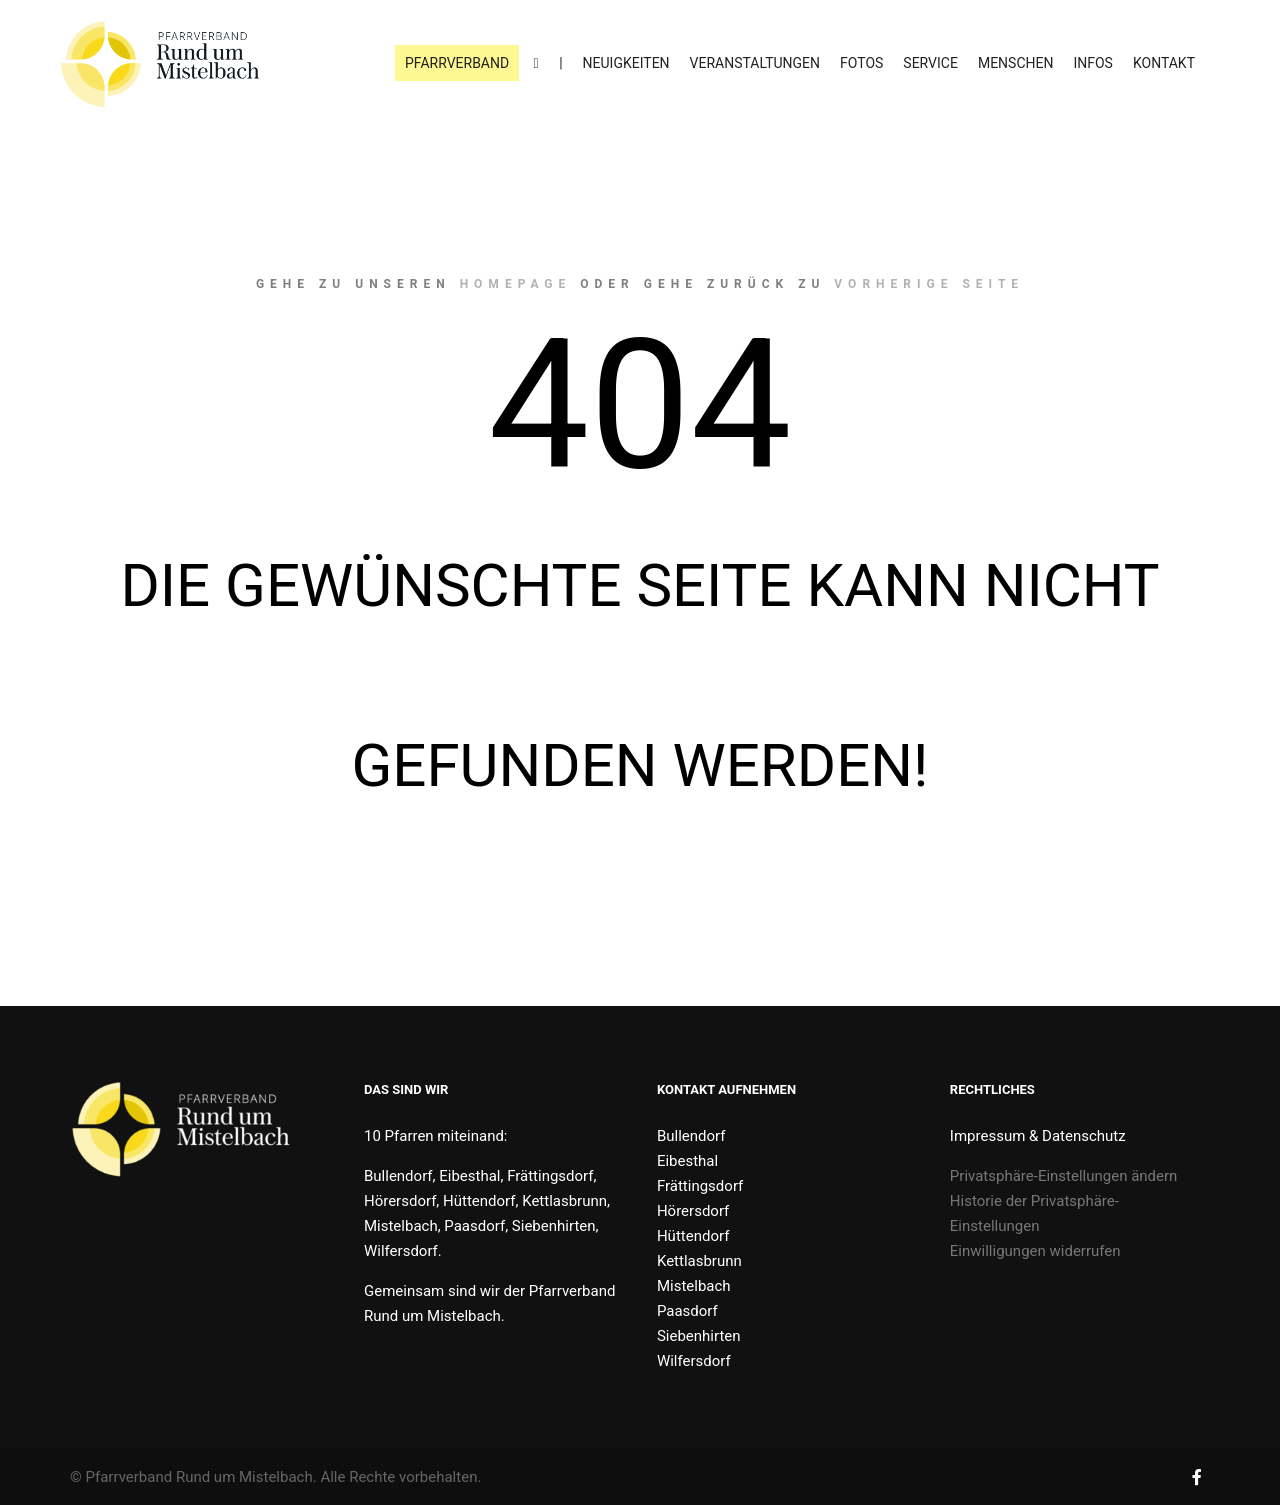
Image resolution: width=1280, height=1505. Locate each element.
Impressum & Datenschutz (1038, 1136)
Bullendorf (691, 1136)
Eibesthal (687, 1161)
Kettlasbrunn (699, 1261)
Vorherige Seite (929, 284)
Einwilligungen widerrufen (1035, 1251)
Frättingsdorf (700, 1186)
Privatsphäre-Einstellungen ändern (1064, 1176)
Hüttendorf (693, 1236)
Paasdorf (687, 1311)
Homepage (516, 284)
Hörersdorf (693, 1211)
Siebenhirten (699, 1336)
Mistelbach (694, 1286)
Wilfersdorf (694, 1361)
